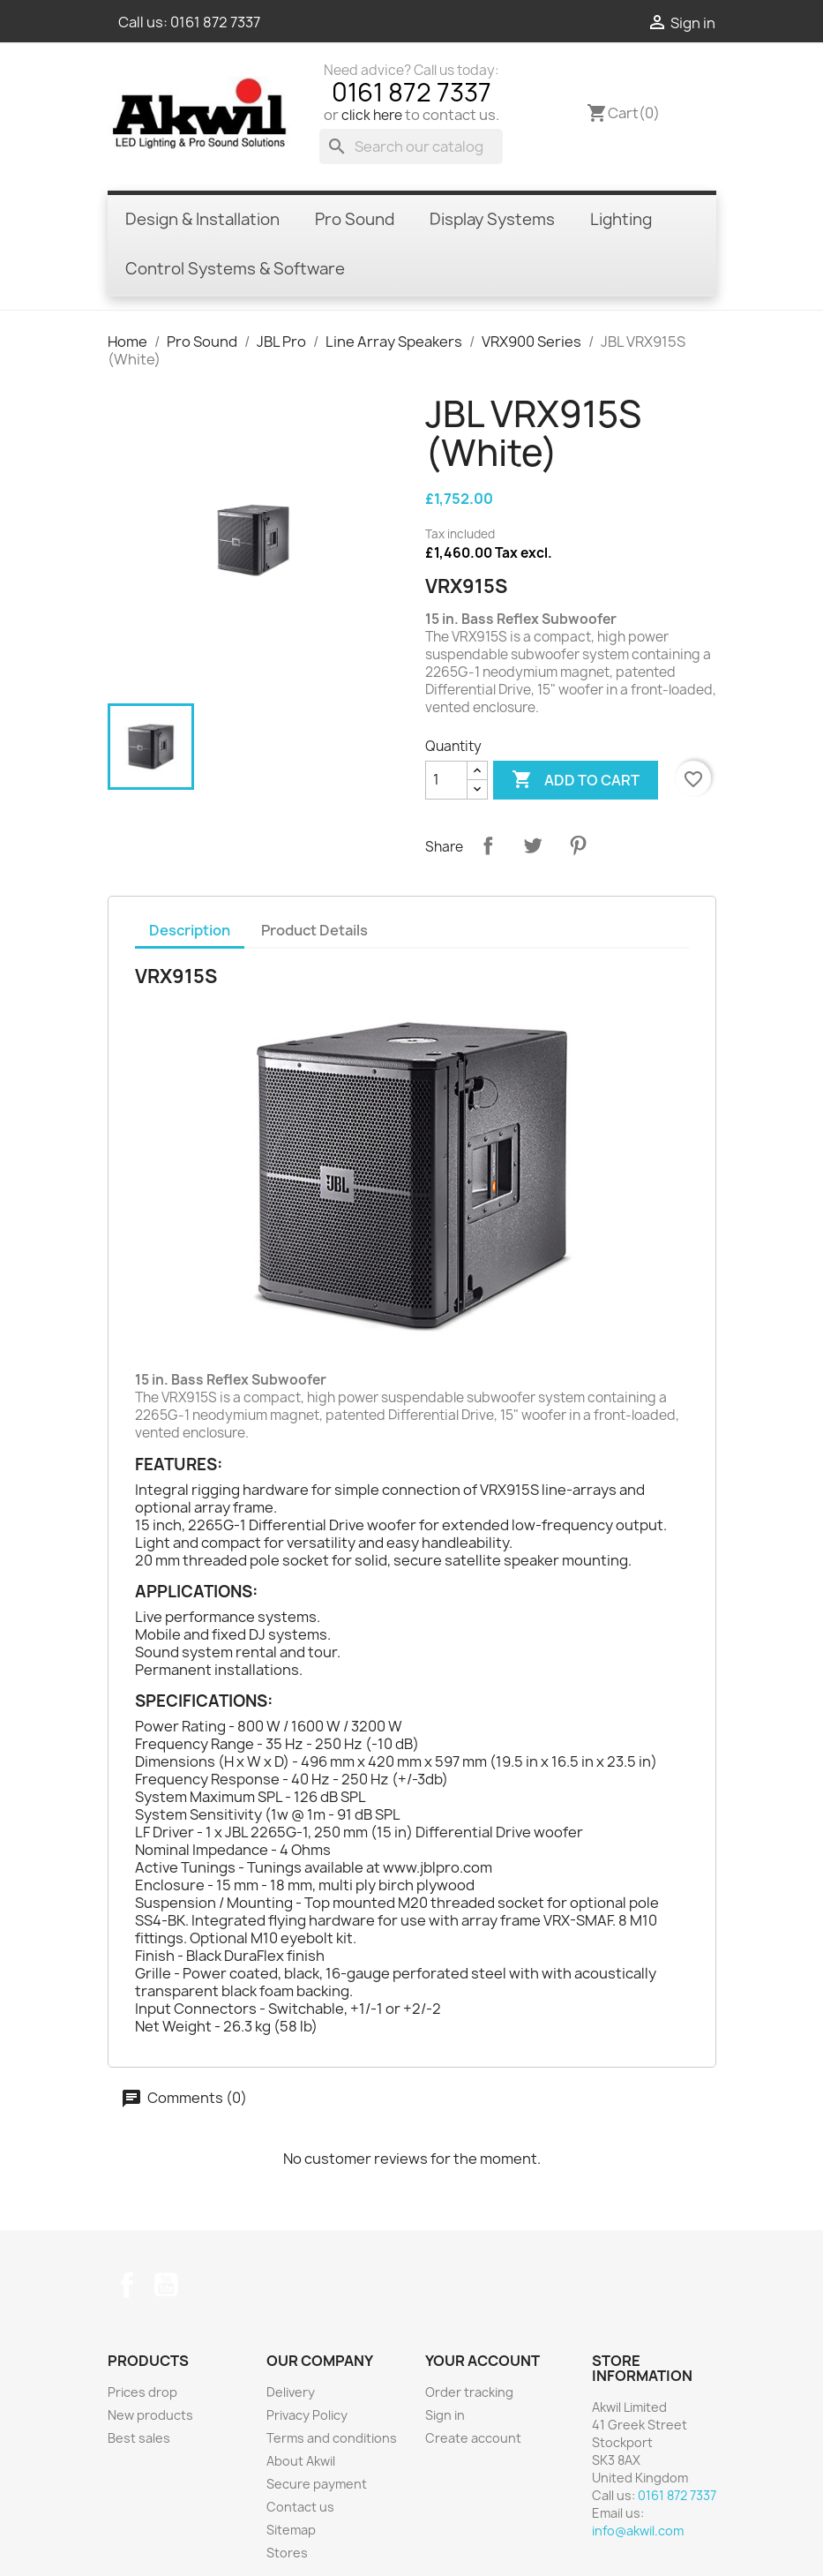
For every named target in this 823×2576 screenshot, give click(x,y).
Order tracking (469, 2392)
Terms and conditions (331, 2438)
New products (150, 2415)
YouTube (165, 2284)
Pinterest (577, 845)
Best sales (139, 2438)
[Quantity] (446, 780)
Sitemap (291, 2529)
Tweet (532, 845)
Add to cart (576, 780)
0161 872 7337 (215, 22)
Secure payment (316, 2483)
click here (371, 115)
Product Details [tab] (314, 930)
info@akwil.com (638, 2530)
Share (487, 845)
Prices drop (142, 2392)
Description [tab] (189, 930)
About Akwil (300, 2460)
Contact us (300, 2506)
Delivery (290, 2392)
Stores (287, 2552)
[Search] (411, 146)
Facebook (127, 2284)
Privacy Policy (307, 2415)
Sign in (445, 2415)
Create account (473, 2438)
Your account (482, 2360)
